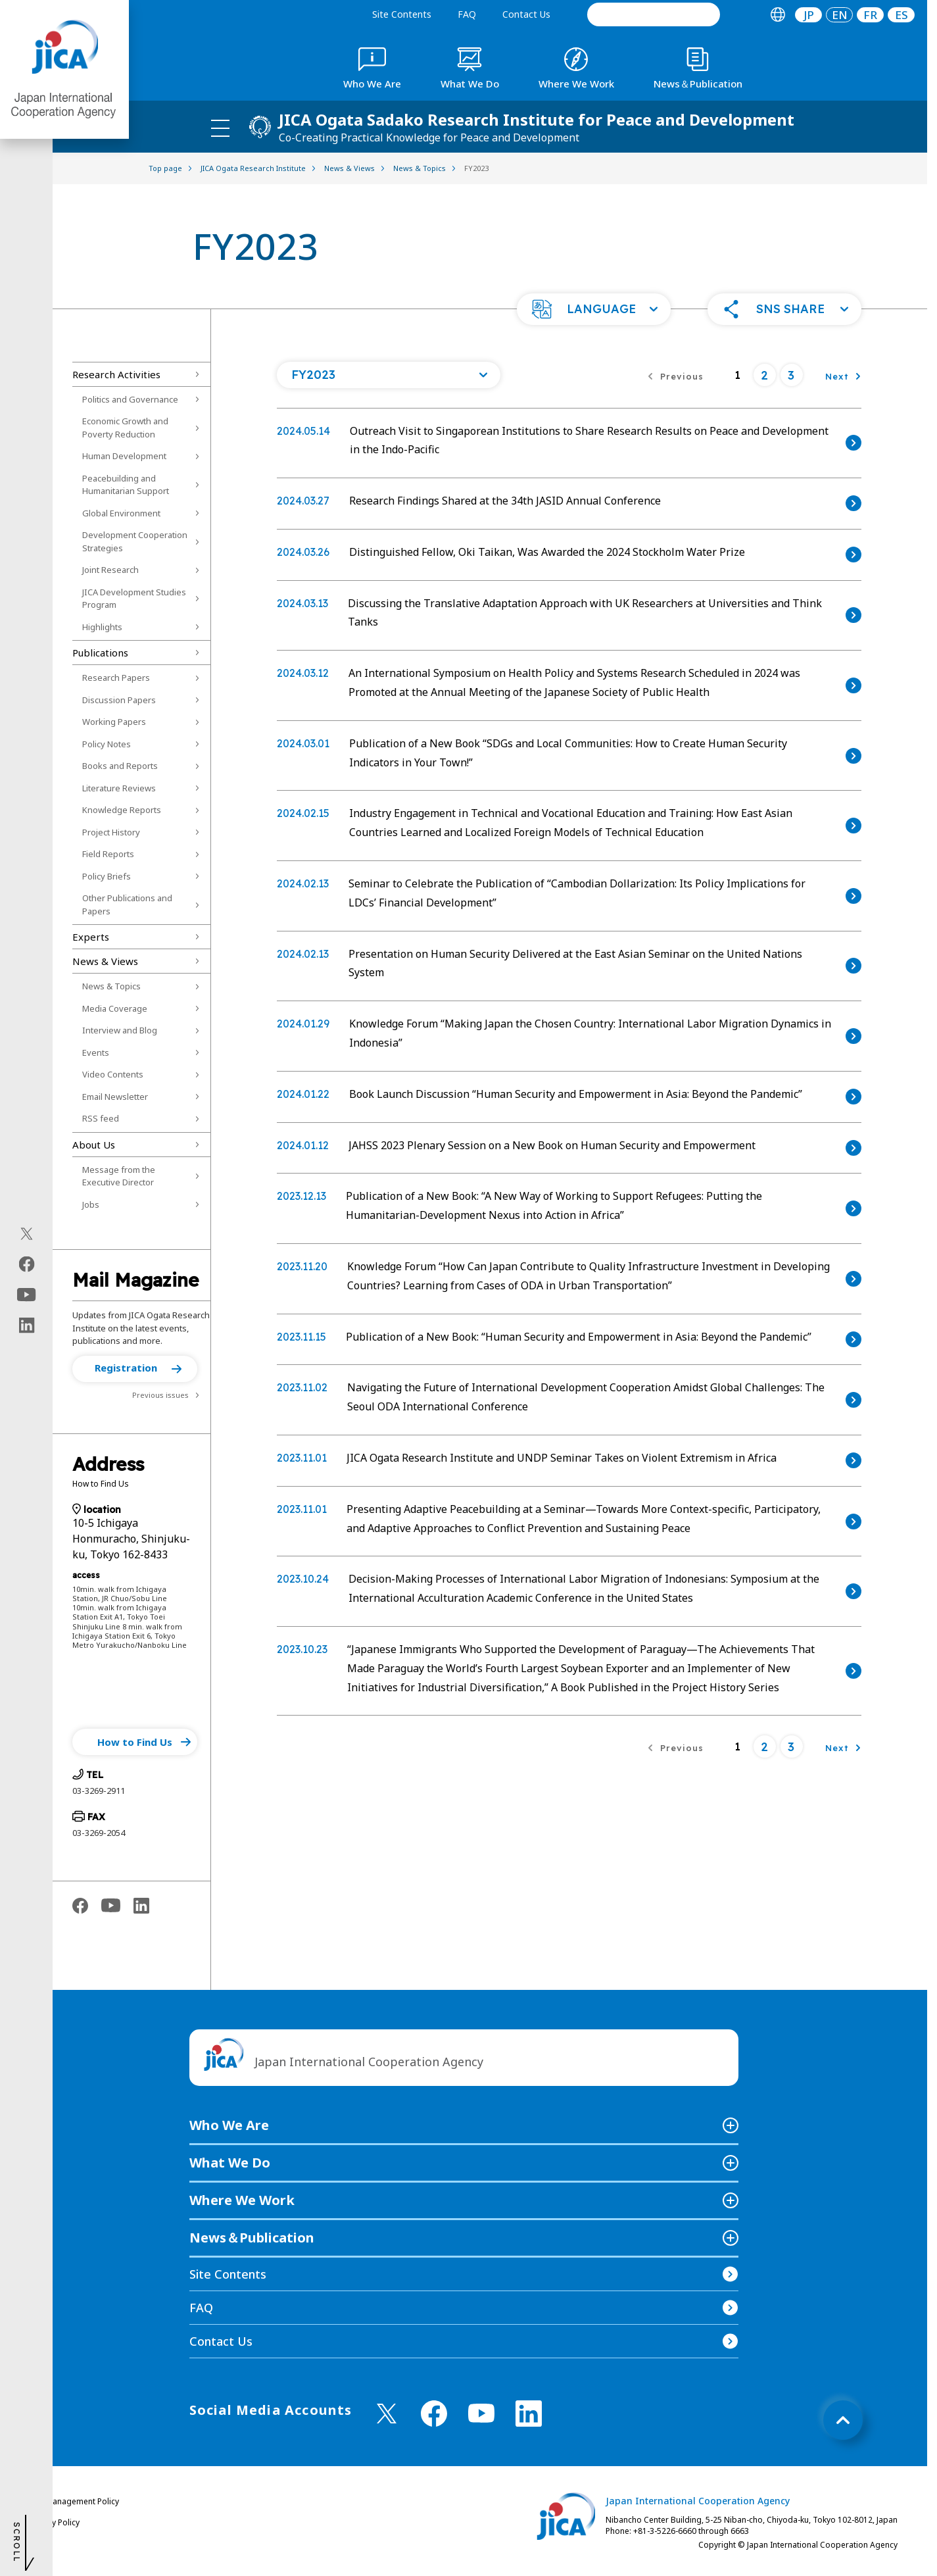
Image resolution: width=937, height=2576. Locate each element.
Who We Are (229, 2125)
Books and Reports (120, 766)
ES (901, 14)
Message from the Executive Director (118, 1176)
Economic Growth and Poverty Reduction (125, 427)
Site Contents (401, 14)
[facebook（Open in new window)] (26, 1264)
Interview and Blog (119, 1030)
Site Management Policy (74, 2501)
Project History (111, 832)
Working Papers (114, 722)
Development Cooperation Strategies (134, 541)
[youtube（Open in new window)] (26, 1295)
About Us (93, 1144)
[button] (594, 309)
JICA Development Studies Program (134, 598)
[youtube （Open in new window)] (481, 2413)
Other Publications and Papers (127, 904)
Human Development (124, 456)
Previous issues (160, 1395)
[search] (653, 14)
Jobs (90, 1204)
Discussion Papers (119, 700)
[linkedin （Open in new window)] (529, 2413)
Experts (90, 936)
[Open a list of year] (388, 375)
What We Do (229, 2162)
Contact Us (526, 14)
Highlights (102, 627)
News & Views (105, 961)
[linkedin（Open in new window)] (26, 1325)
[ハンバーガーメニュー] (220, 128)
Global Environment (121, 513)
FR (870, 14)
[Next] (843, 375)
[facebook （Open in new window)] (434, 2413)
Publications (100, 652)
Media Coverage (114, 1008)
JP (809, 14)
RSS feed (100, 1118)
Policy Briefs (106, 876)
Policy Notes (106, 744)
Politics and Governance (130, 399)
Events (95, 1052)
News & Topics (111, 986)
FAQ (467, 14)
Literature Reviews (119, 788)
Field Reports (108, 854)
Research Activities (116, 374)
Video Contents (112, 1074)
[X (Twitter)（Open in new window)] (26, 1234)
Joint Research (110, 570)
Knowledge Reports (121, 810)
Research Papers (116, 677)
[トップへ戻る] (843, 2420)
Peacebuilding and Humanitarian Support (125, 484)
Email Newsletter (115, 1096)
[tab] (777, 14)
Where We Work (242, 2200)
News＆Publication (251, 2237)
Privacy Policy (55, 2522)
